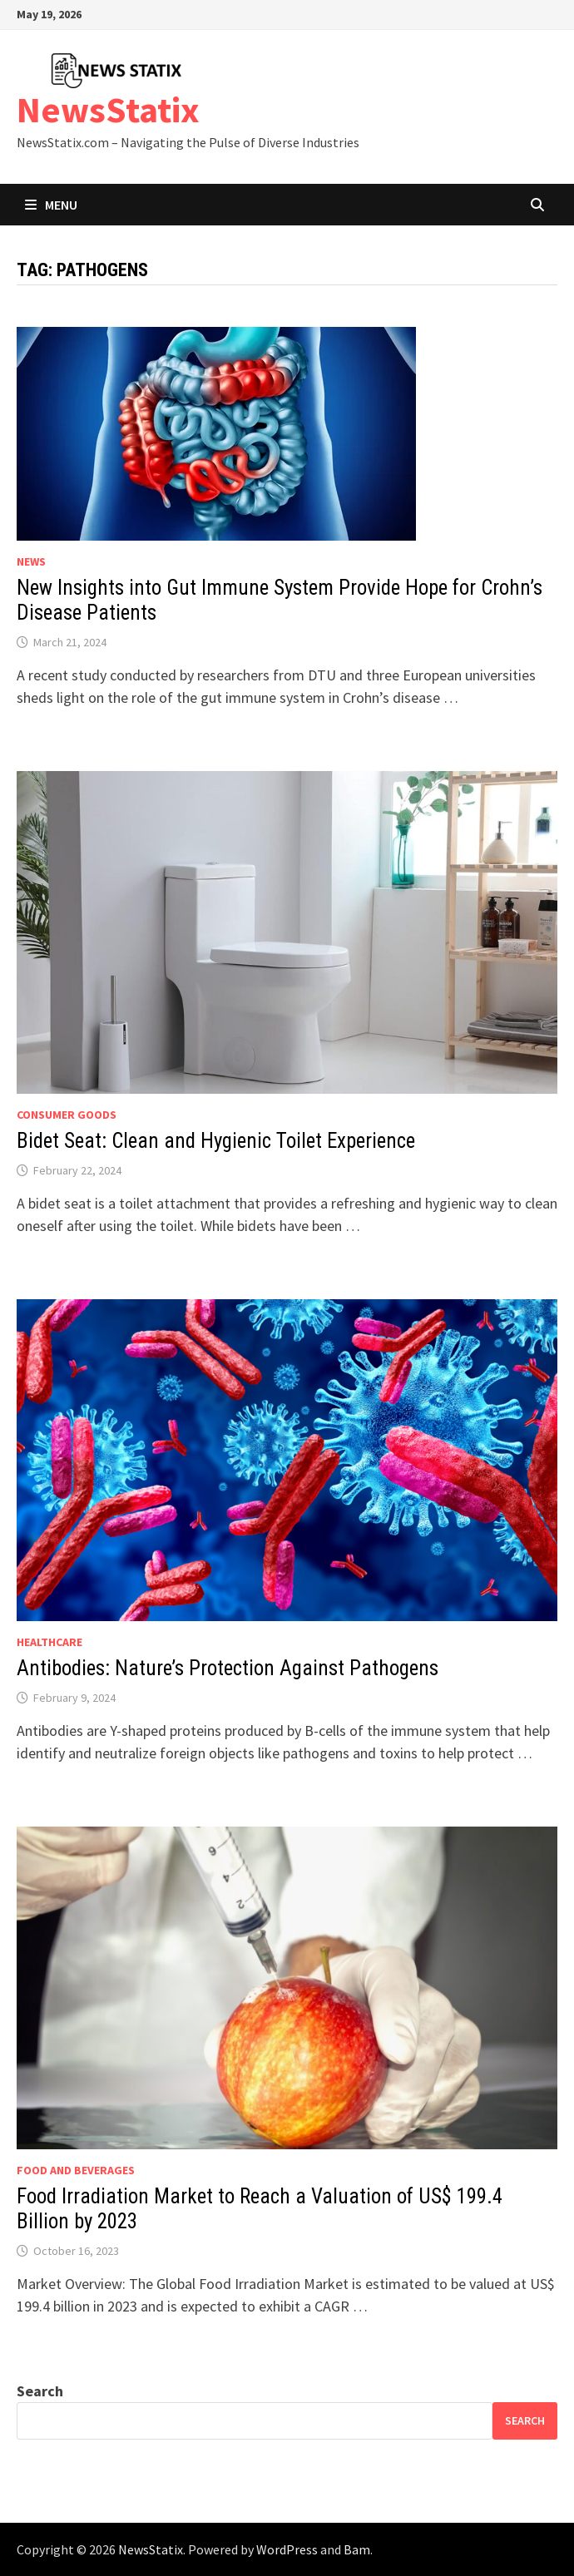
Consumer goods (66, 1114)
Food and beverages (76, 2170)
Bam (357, 2549)
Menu (51, 204)
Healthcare (49, 1641)
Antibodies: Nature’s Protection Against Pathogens (227, 1668)
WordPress (287, 2549)
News (31, 561)
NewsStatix (108, 109)
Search (40, 2390)
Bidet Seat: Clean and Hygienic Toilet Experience (216, 1141)
